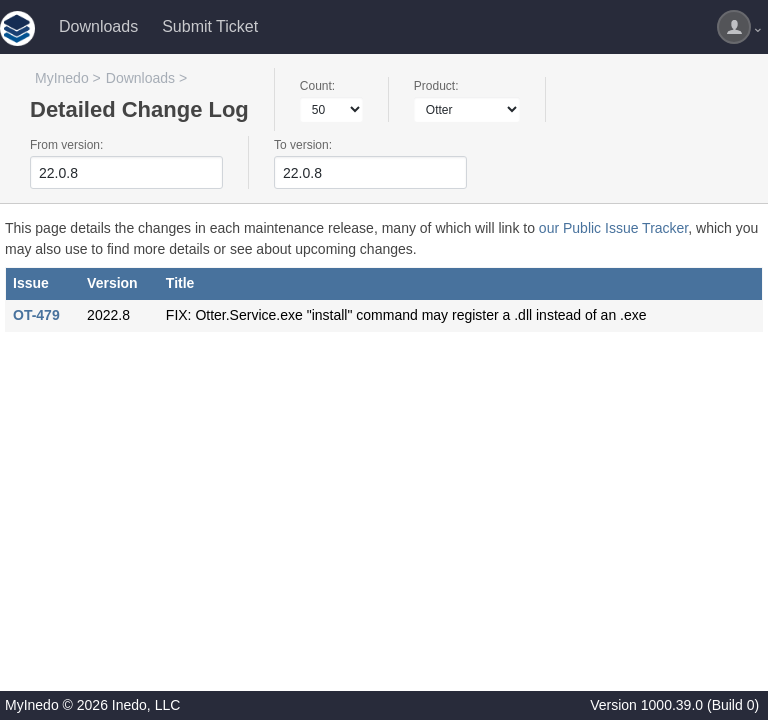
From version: (66, 145)
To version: (303, 145)
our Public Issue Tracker (613, 228)
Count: (317, 86)
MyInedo (62, 78)
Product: (436, 86)
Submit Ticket (210, 26)
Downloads (98, 26)
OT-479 (36, 315)
